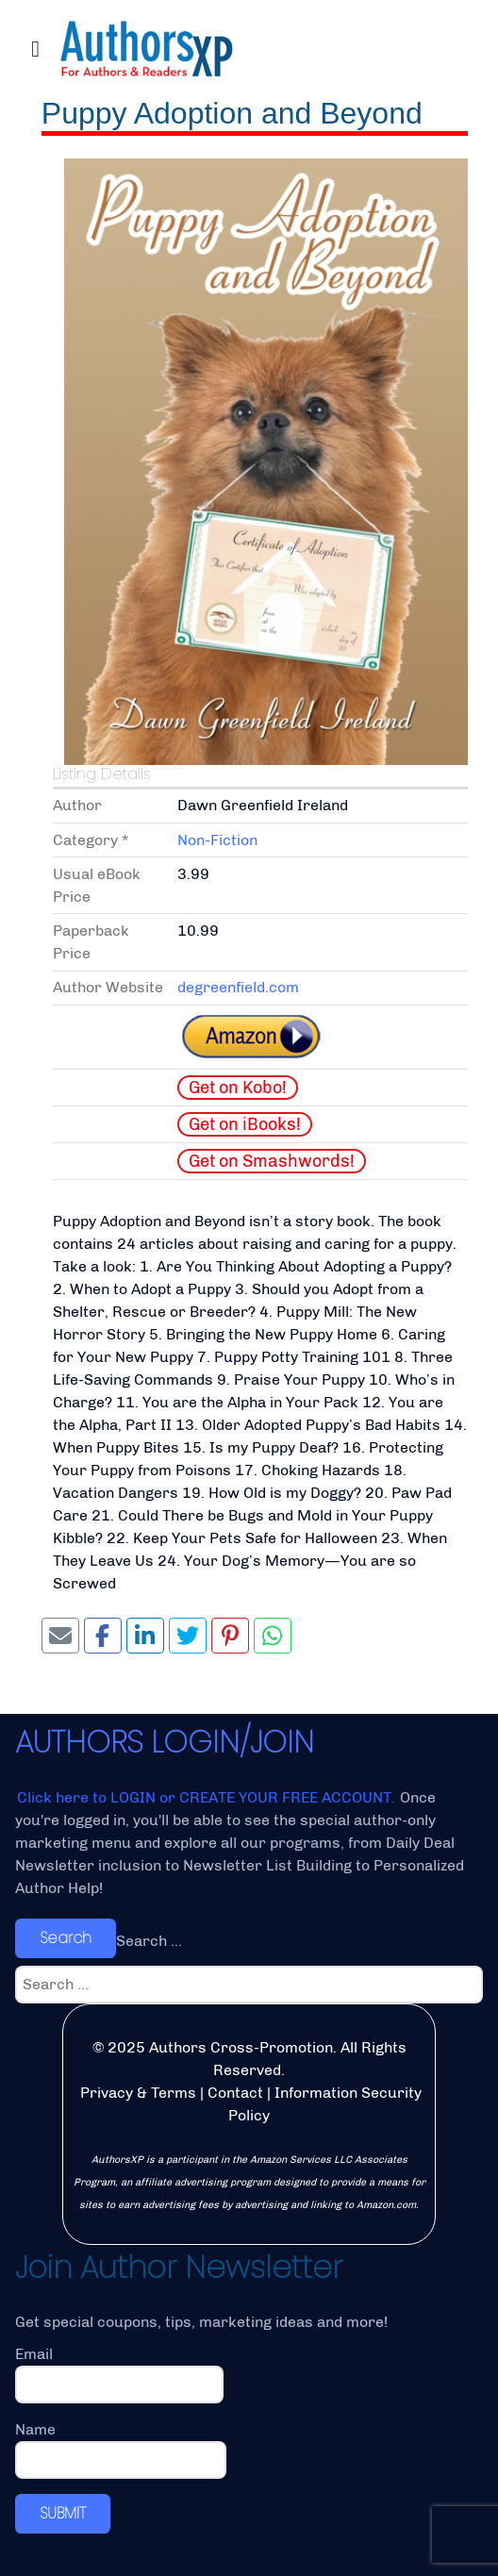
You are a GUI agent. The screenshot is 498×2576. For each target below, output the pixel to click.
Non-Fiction (217, 840)
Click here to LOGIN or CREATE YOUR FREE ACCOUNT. (207, 1797)
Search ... (149, 1941)
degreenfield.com (238, 987)
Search (65, 1938)
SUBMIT (63, 2513)
